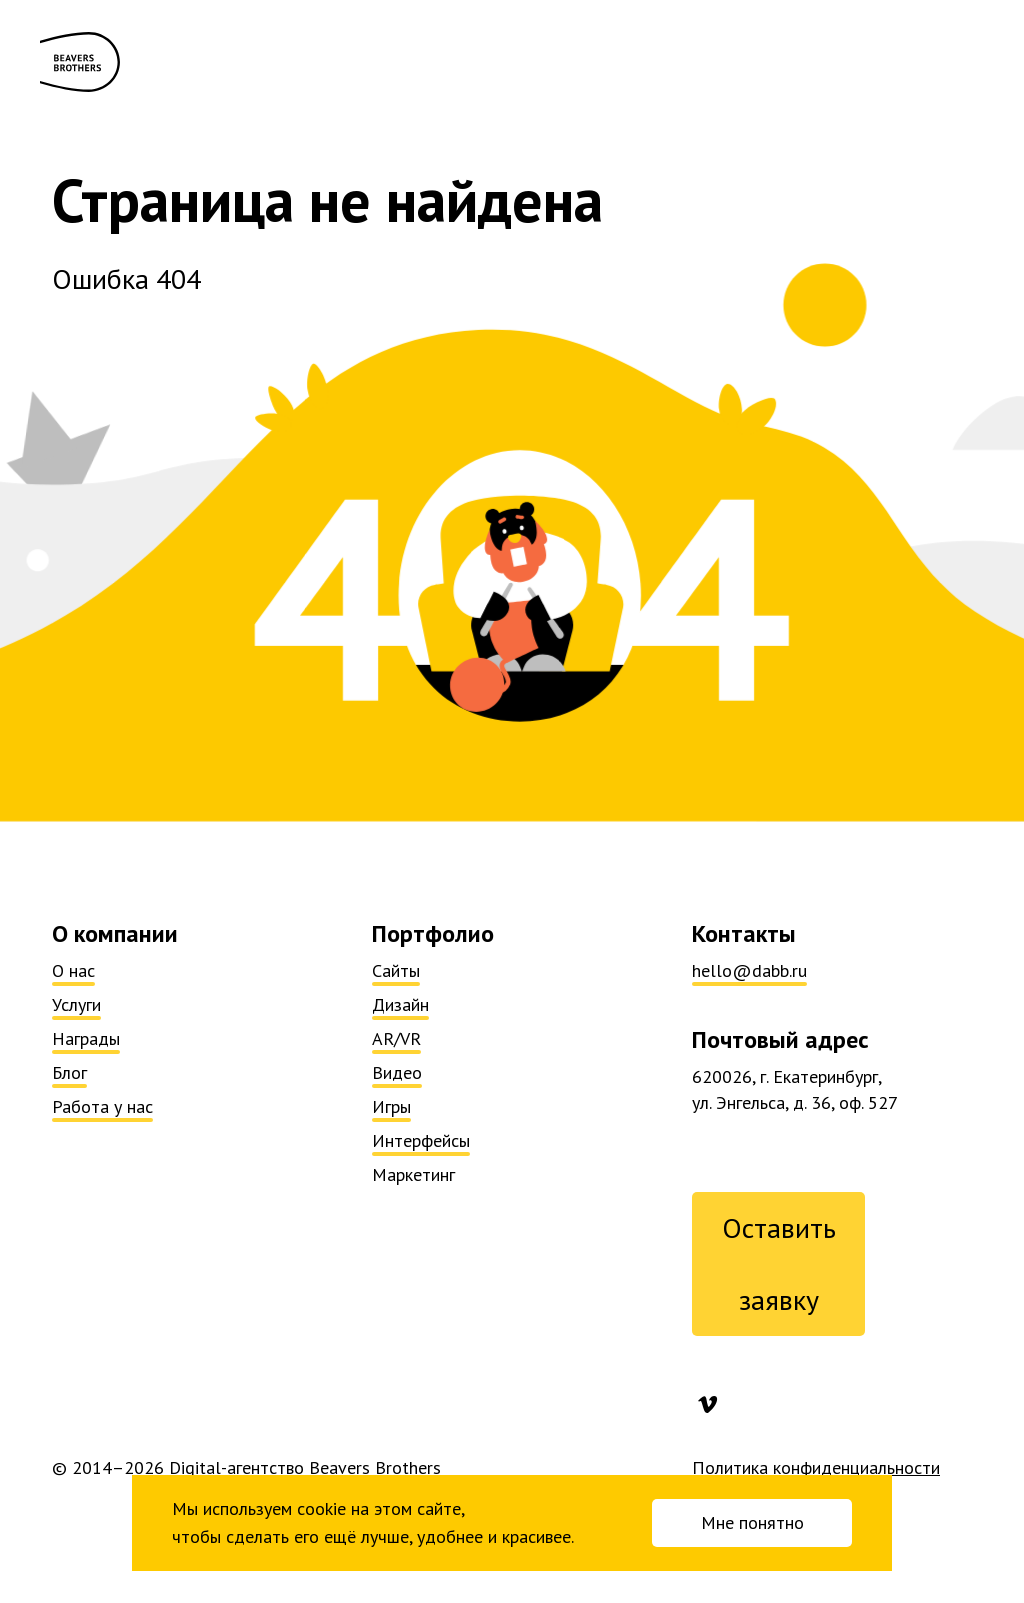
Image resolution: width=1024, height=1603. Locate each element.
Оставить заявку (779, 1263)
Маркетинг (413, 1175)
